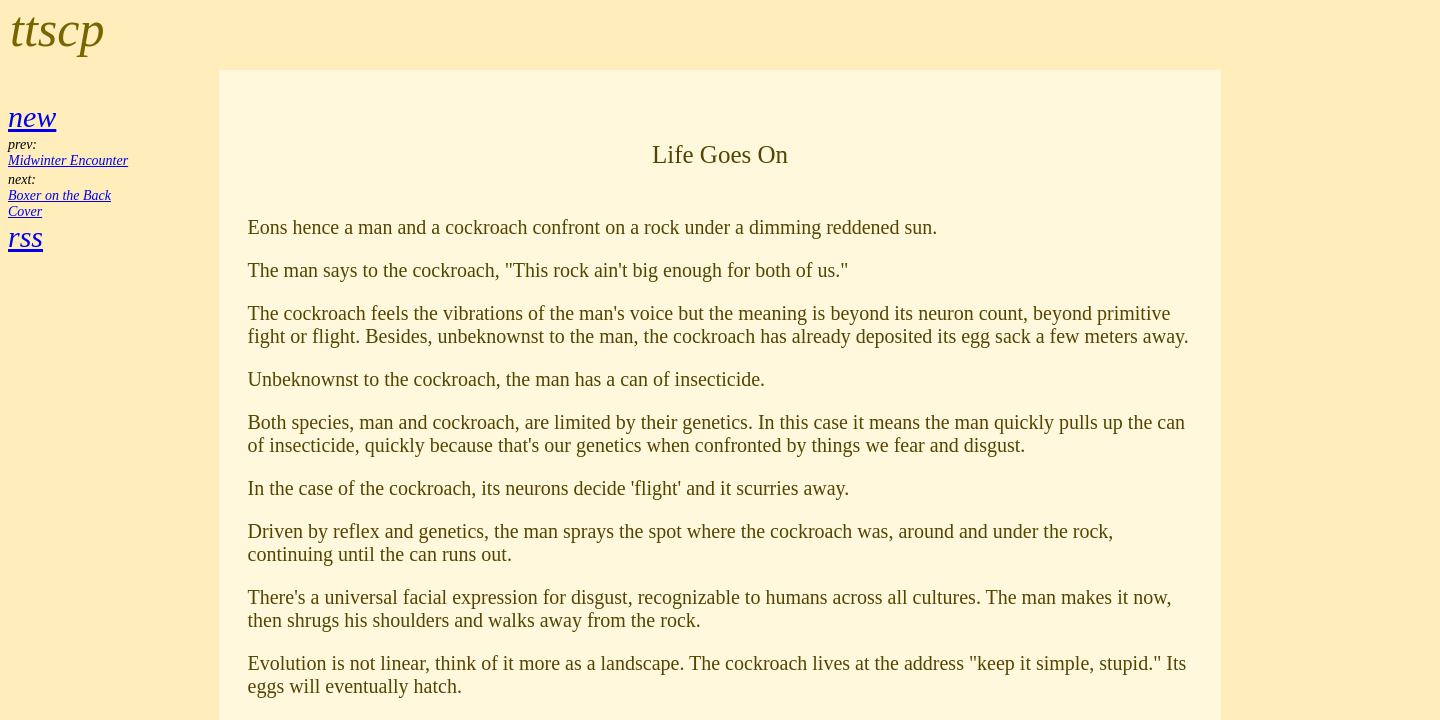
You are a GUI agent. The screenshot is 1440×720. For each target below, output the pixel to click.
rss (25, 236)
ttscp (57, 29)
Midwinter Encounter (68, 160)
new (32, 116)
